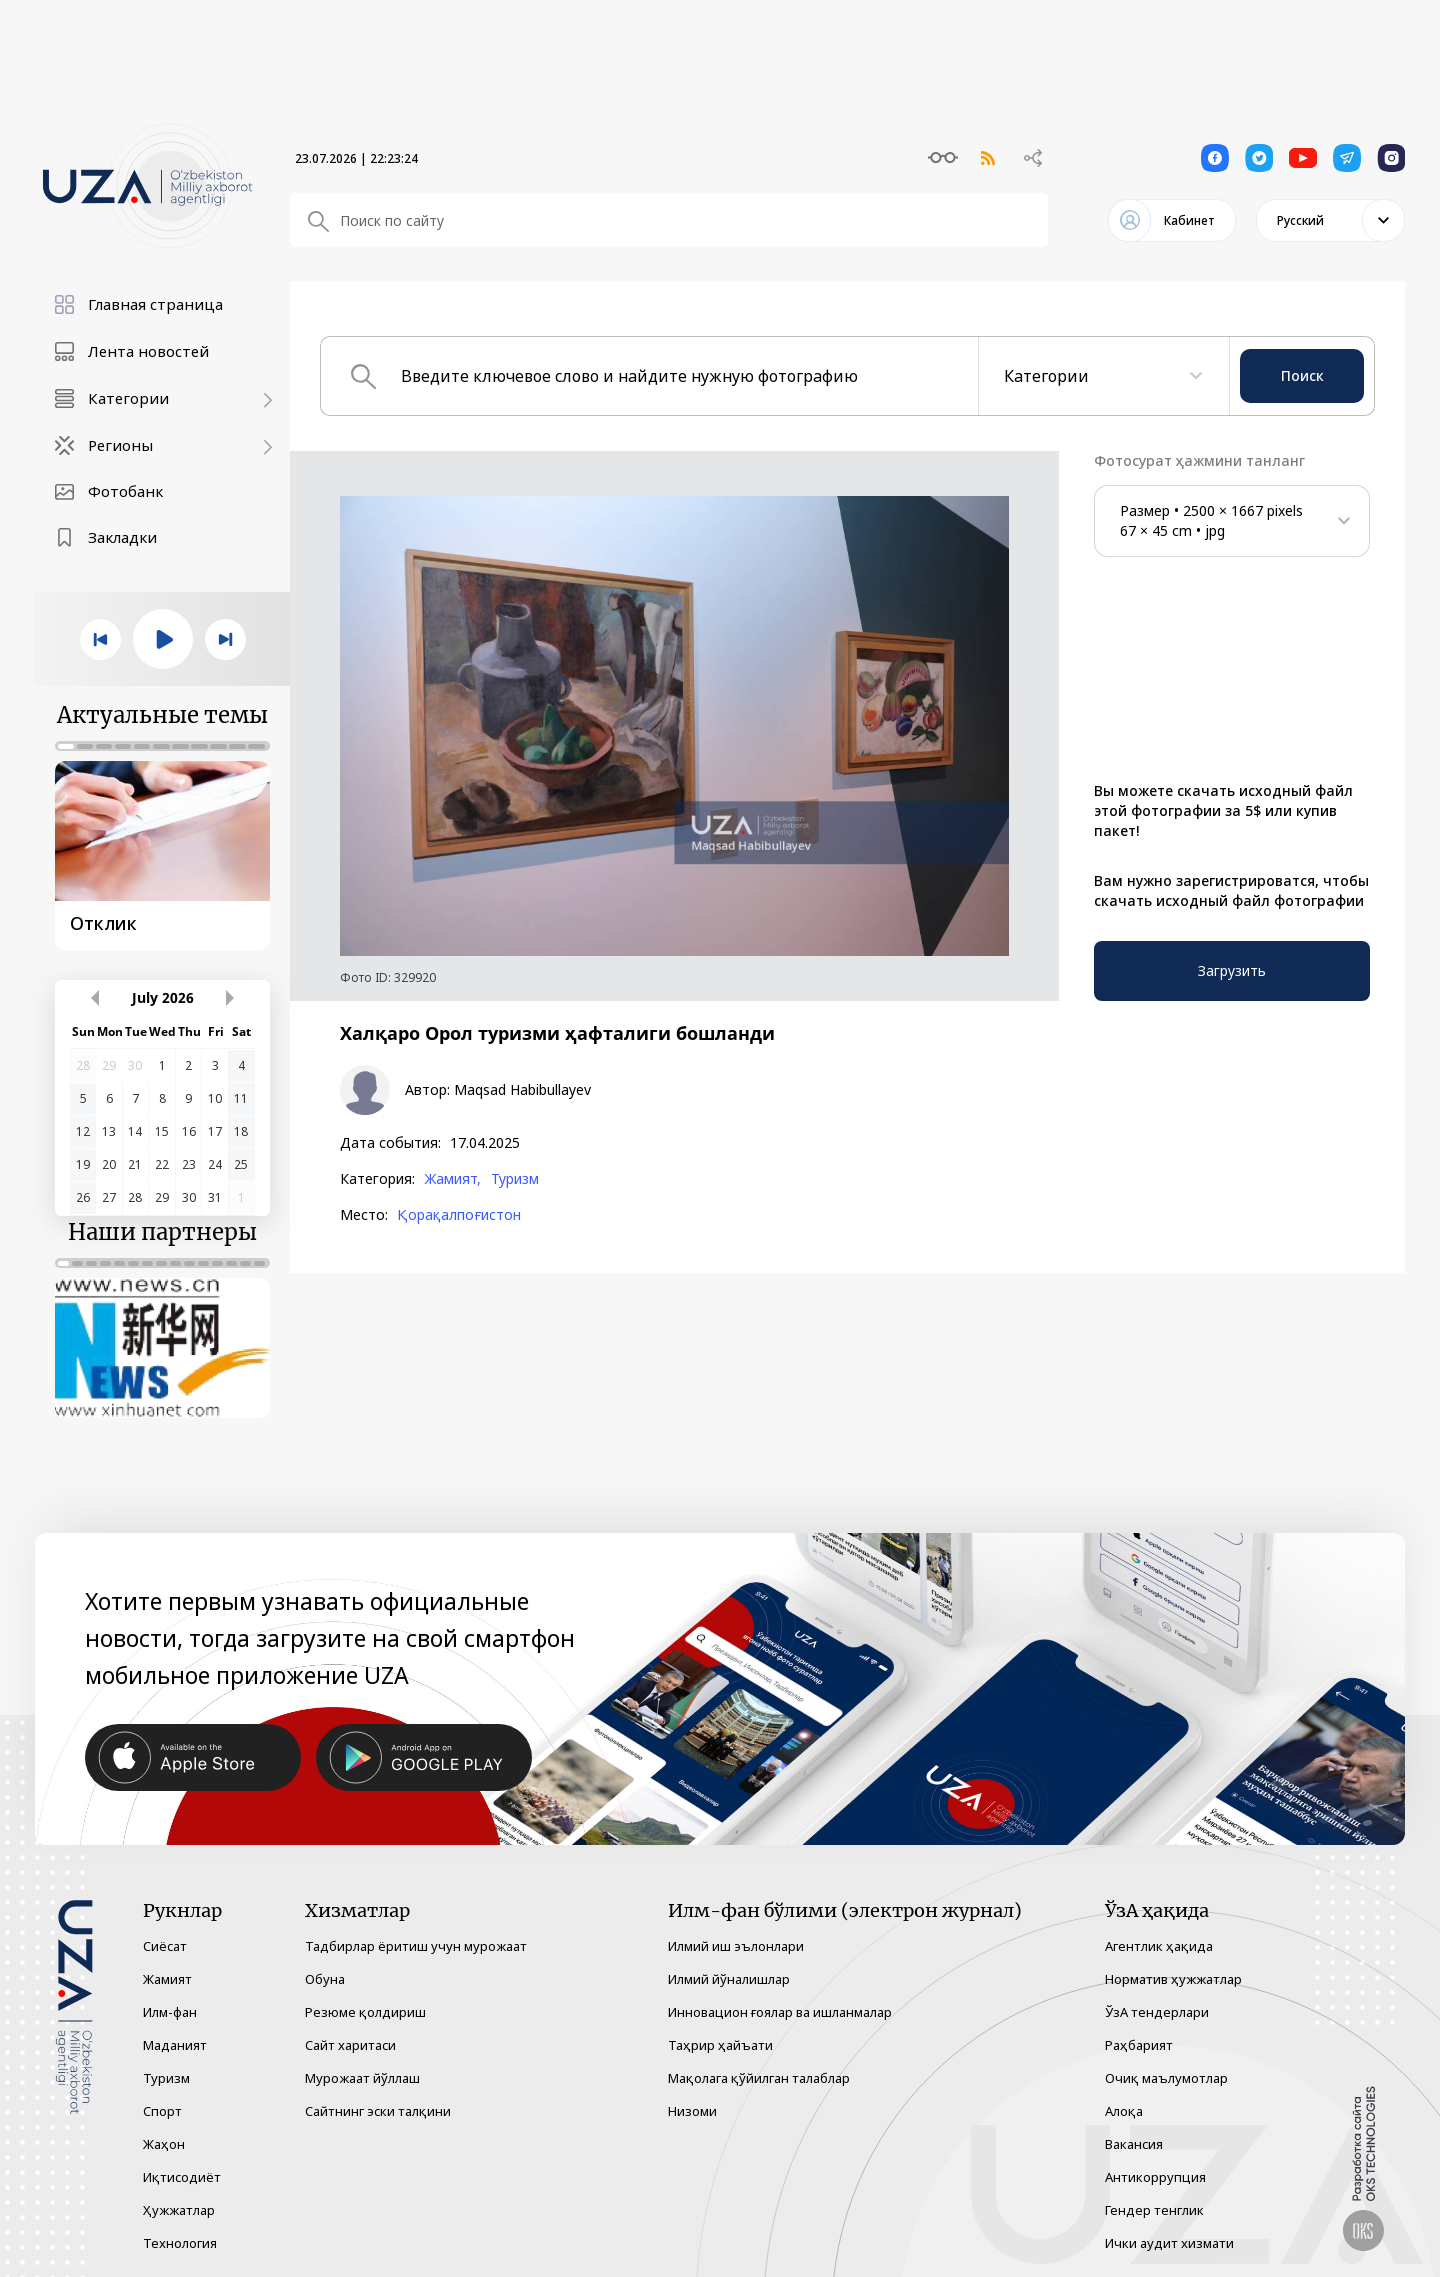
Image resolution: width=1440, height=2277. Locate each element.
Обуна (325, 1979)
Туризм (515, 1179)
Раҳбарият (1139, 2045)
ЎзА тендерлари (1157, 2012)
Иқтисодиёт (182, 2177)
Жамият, (452, 1179)
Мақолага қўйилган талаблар (759, 2078)
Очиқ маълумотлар (1166, 2078)
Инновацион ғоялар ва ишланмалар (780, 2012)
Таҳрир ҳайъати (720, 2045)
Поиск (1302, 375)
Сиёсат (165, 1946)
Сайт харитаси (350, 2045)
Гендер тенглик (1154, 2210)
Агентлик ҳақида (1159, 1946)
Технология (180, 2243)
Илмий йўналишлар (729, 1979)
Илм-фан (170, 2012)
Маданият (175, 2045)
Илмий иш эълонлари (736, 1946)
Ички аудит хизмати (1169, 2243)
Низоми (692, 2111)
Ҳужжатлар (179, 2210)
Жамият (167, 1979)
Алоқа (1124, 2111)
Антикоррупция (1155, 2177)
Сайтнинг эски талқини (378, 2111)
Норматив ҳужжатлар (1173, 1979)
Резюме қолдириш (365, 2012)
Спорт (162, 2111)
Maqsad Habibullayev (522, 1090)
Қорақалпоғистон (459, 1215)
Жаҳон (164, 2144)
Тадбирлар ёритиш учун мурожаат (416, 1946)
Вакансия (1134, 2144)
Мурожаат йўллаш (362, 2078)
